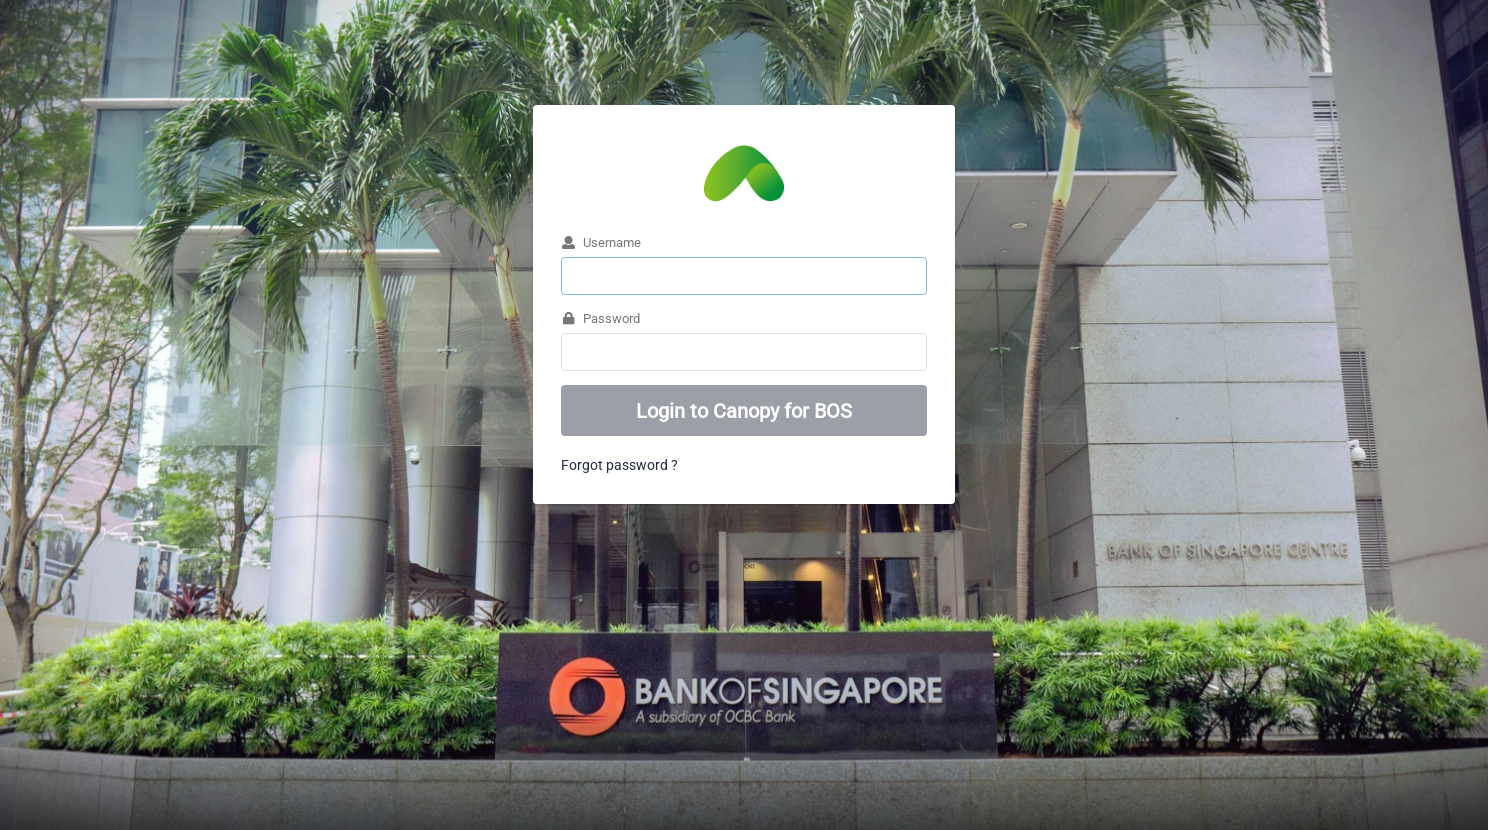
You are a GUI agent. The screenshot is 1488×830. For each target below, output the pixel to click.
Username (601, 241)
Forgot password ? (619, 465)
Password (600, 317)
